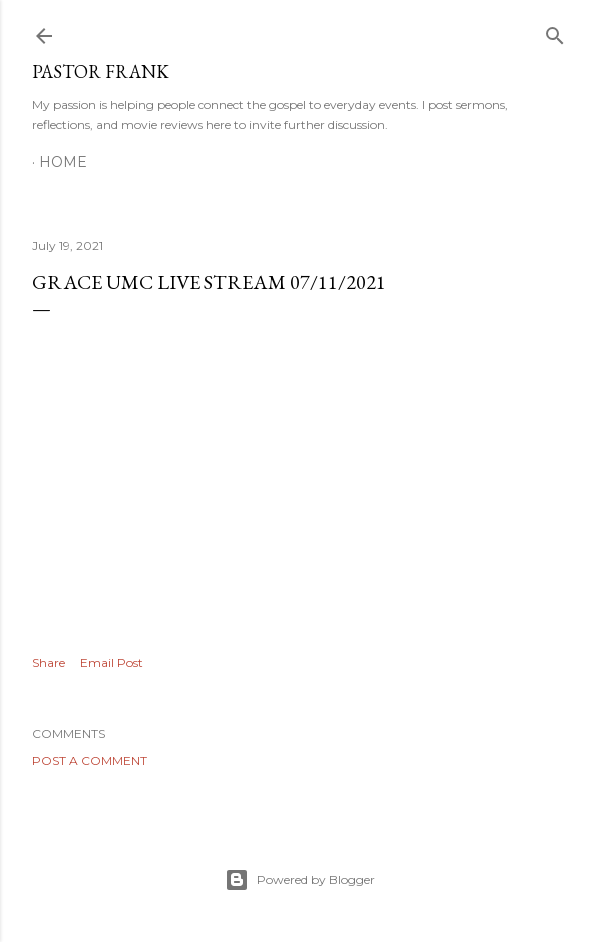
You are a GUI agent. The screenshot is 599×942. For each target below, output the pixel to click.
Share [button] (48, 662)
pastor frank (100, 71)
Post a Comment (89, 760)
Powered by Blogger (300, 880)
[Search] (555, 31)
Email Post (111, 662)
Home (63, 162)
